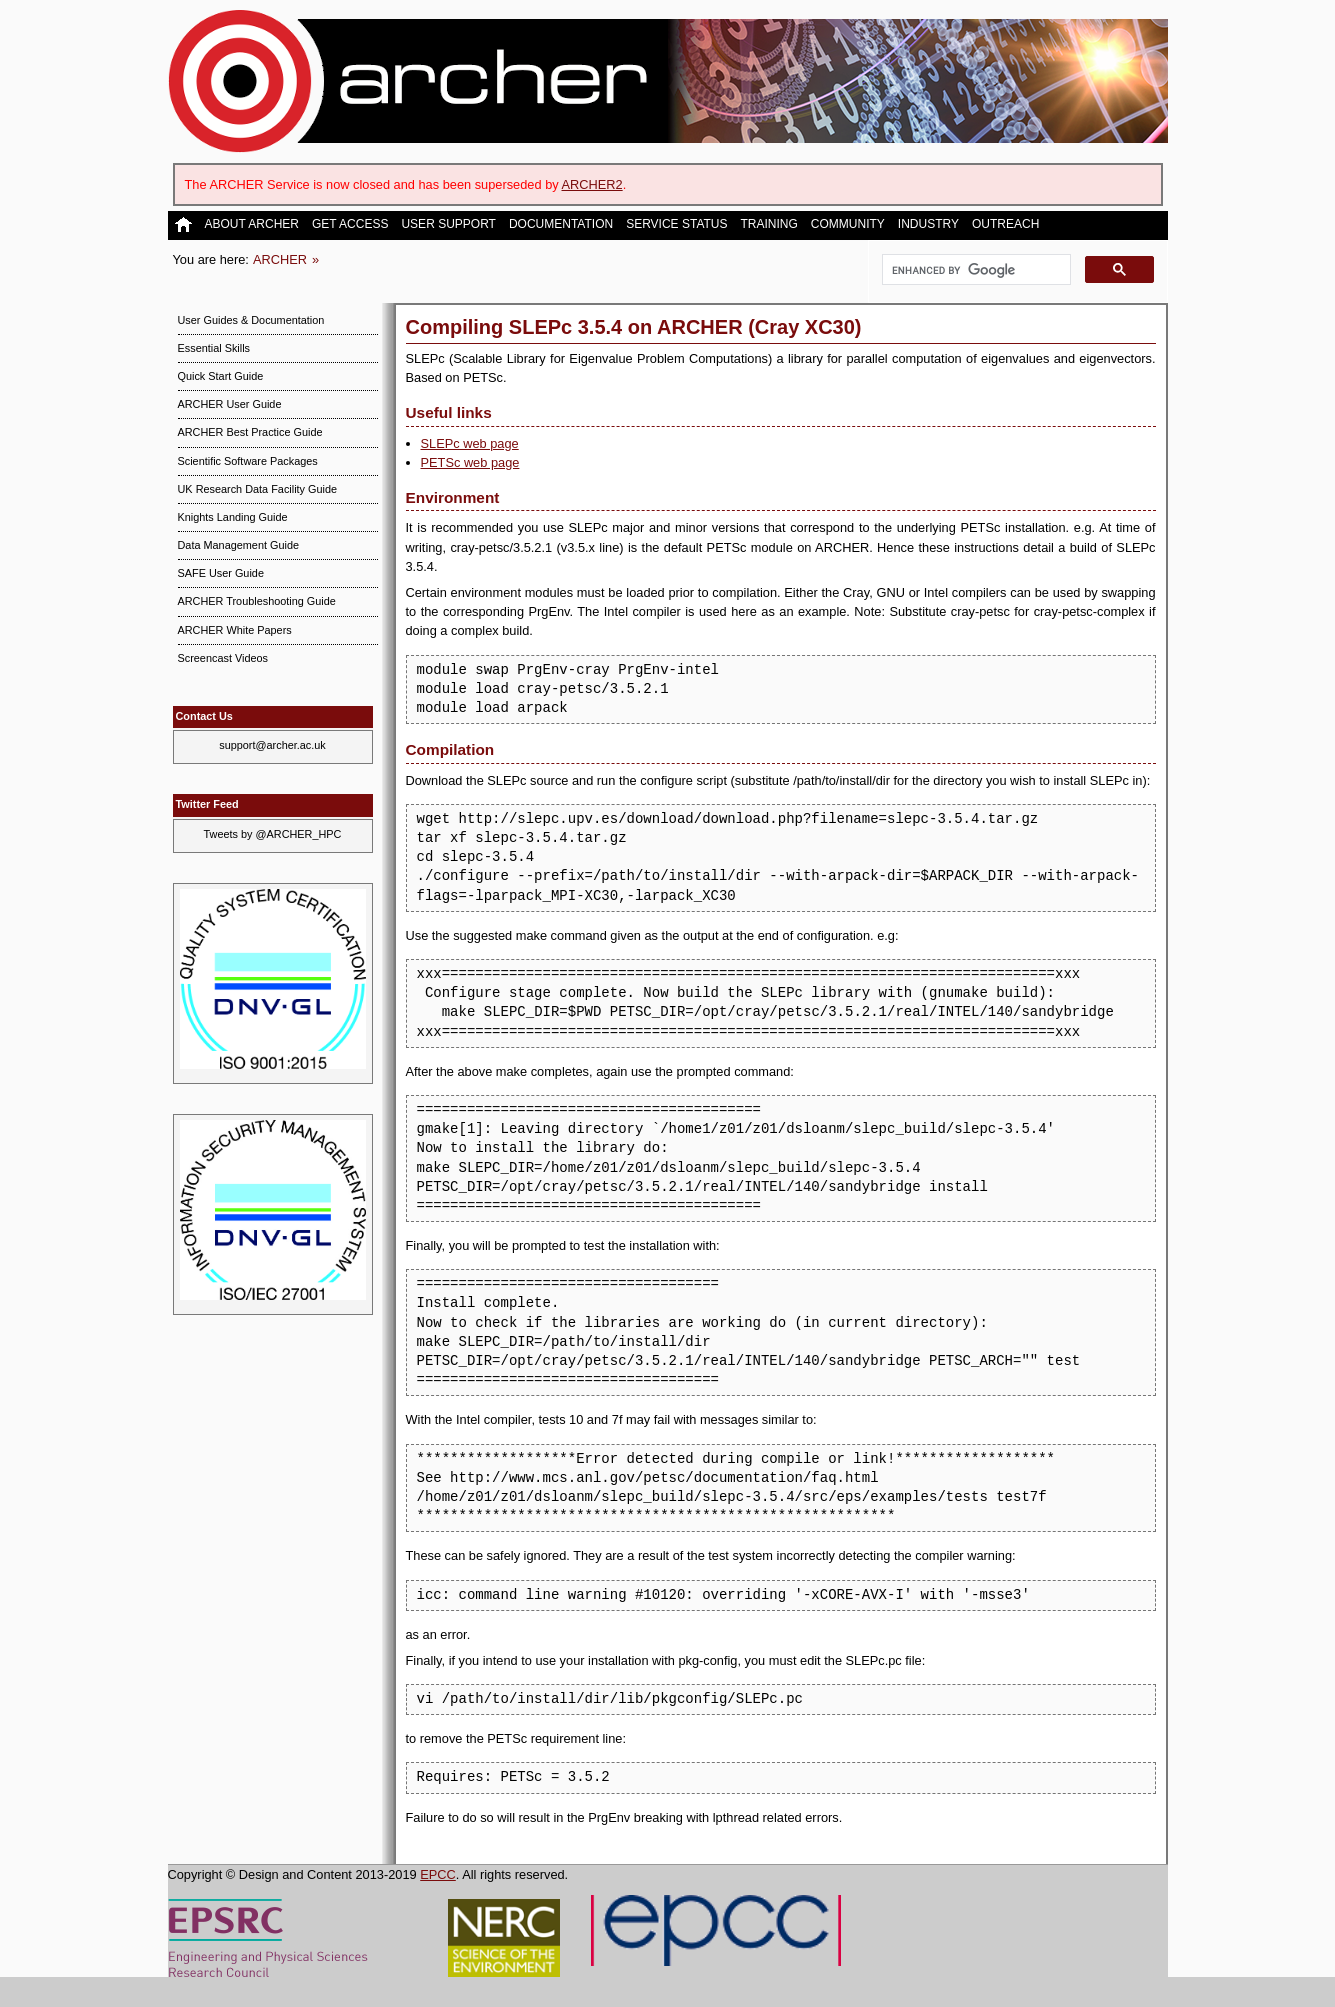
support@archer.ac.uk (272, 745)
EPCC (438, 1874)
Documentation (561, 224)
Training (769, 224)
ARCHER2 (592, 184)
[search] (974, 270)
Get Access (350, 224)
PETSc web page (470, 462)
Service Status (676, 224)
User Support (448, 224)
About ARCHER (252, 224)
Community (848, 224)
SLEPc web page (470, 443)
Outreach (1005, 224)
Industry (928, 224)
